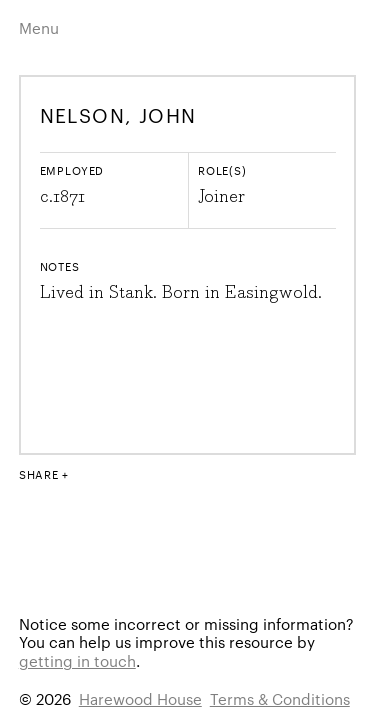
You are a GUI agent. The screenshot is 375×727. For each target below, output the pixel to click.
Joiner (221, 197)
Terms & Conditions (280, 698)
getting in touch (77, 660)
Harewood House (140, 698)
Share (39, 474)
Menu (39, 27)
